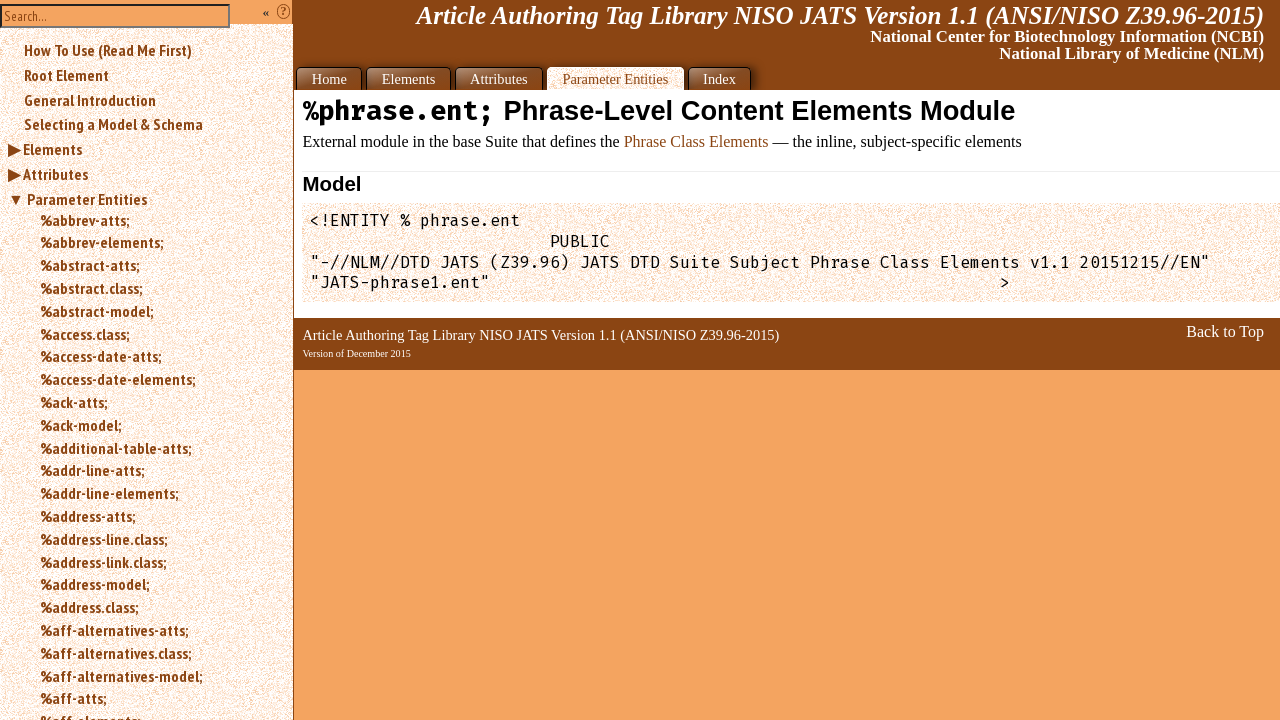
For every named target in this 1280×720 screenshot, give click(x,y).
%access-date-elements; (117, 379)
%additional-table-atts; (115, 448)
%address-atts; (87, 516)
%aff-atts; (73, 698)
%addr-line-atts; (92, 470)
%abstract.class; (91, 288)
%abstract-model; (96, 311)
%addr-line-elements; (109, 493)
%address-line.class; (103, 539)
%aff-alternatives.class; (115, 653)
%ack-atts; (73, 402)
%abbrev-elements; (101, 242)
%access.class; (84, 334)
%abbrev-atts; (84, 220)
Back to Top (1225, 331)
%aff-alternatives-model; (121, 676)
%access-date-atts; (100, 356)
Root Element (66, 75)
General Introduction (90, 100)
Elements (52, 149)
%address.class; (89, 607)
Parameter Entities (87, 199)
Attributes (55, 174)
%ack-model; (80, 425)
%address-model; (94, 584)
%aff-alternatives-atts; (114, 630)
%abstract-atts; (89, 265)
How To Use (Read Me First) (108, 50)
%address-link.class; (103, 562)
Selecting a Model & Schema (113, 124)
